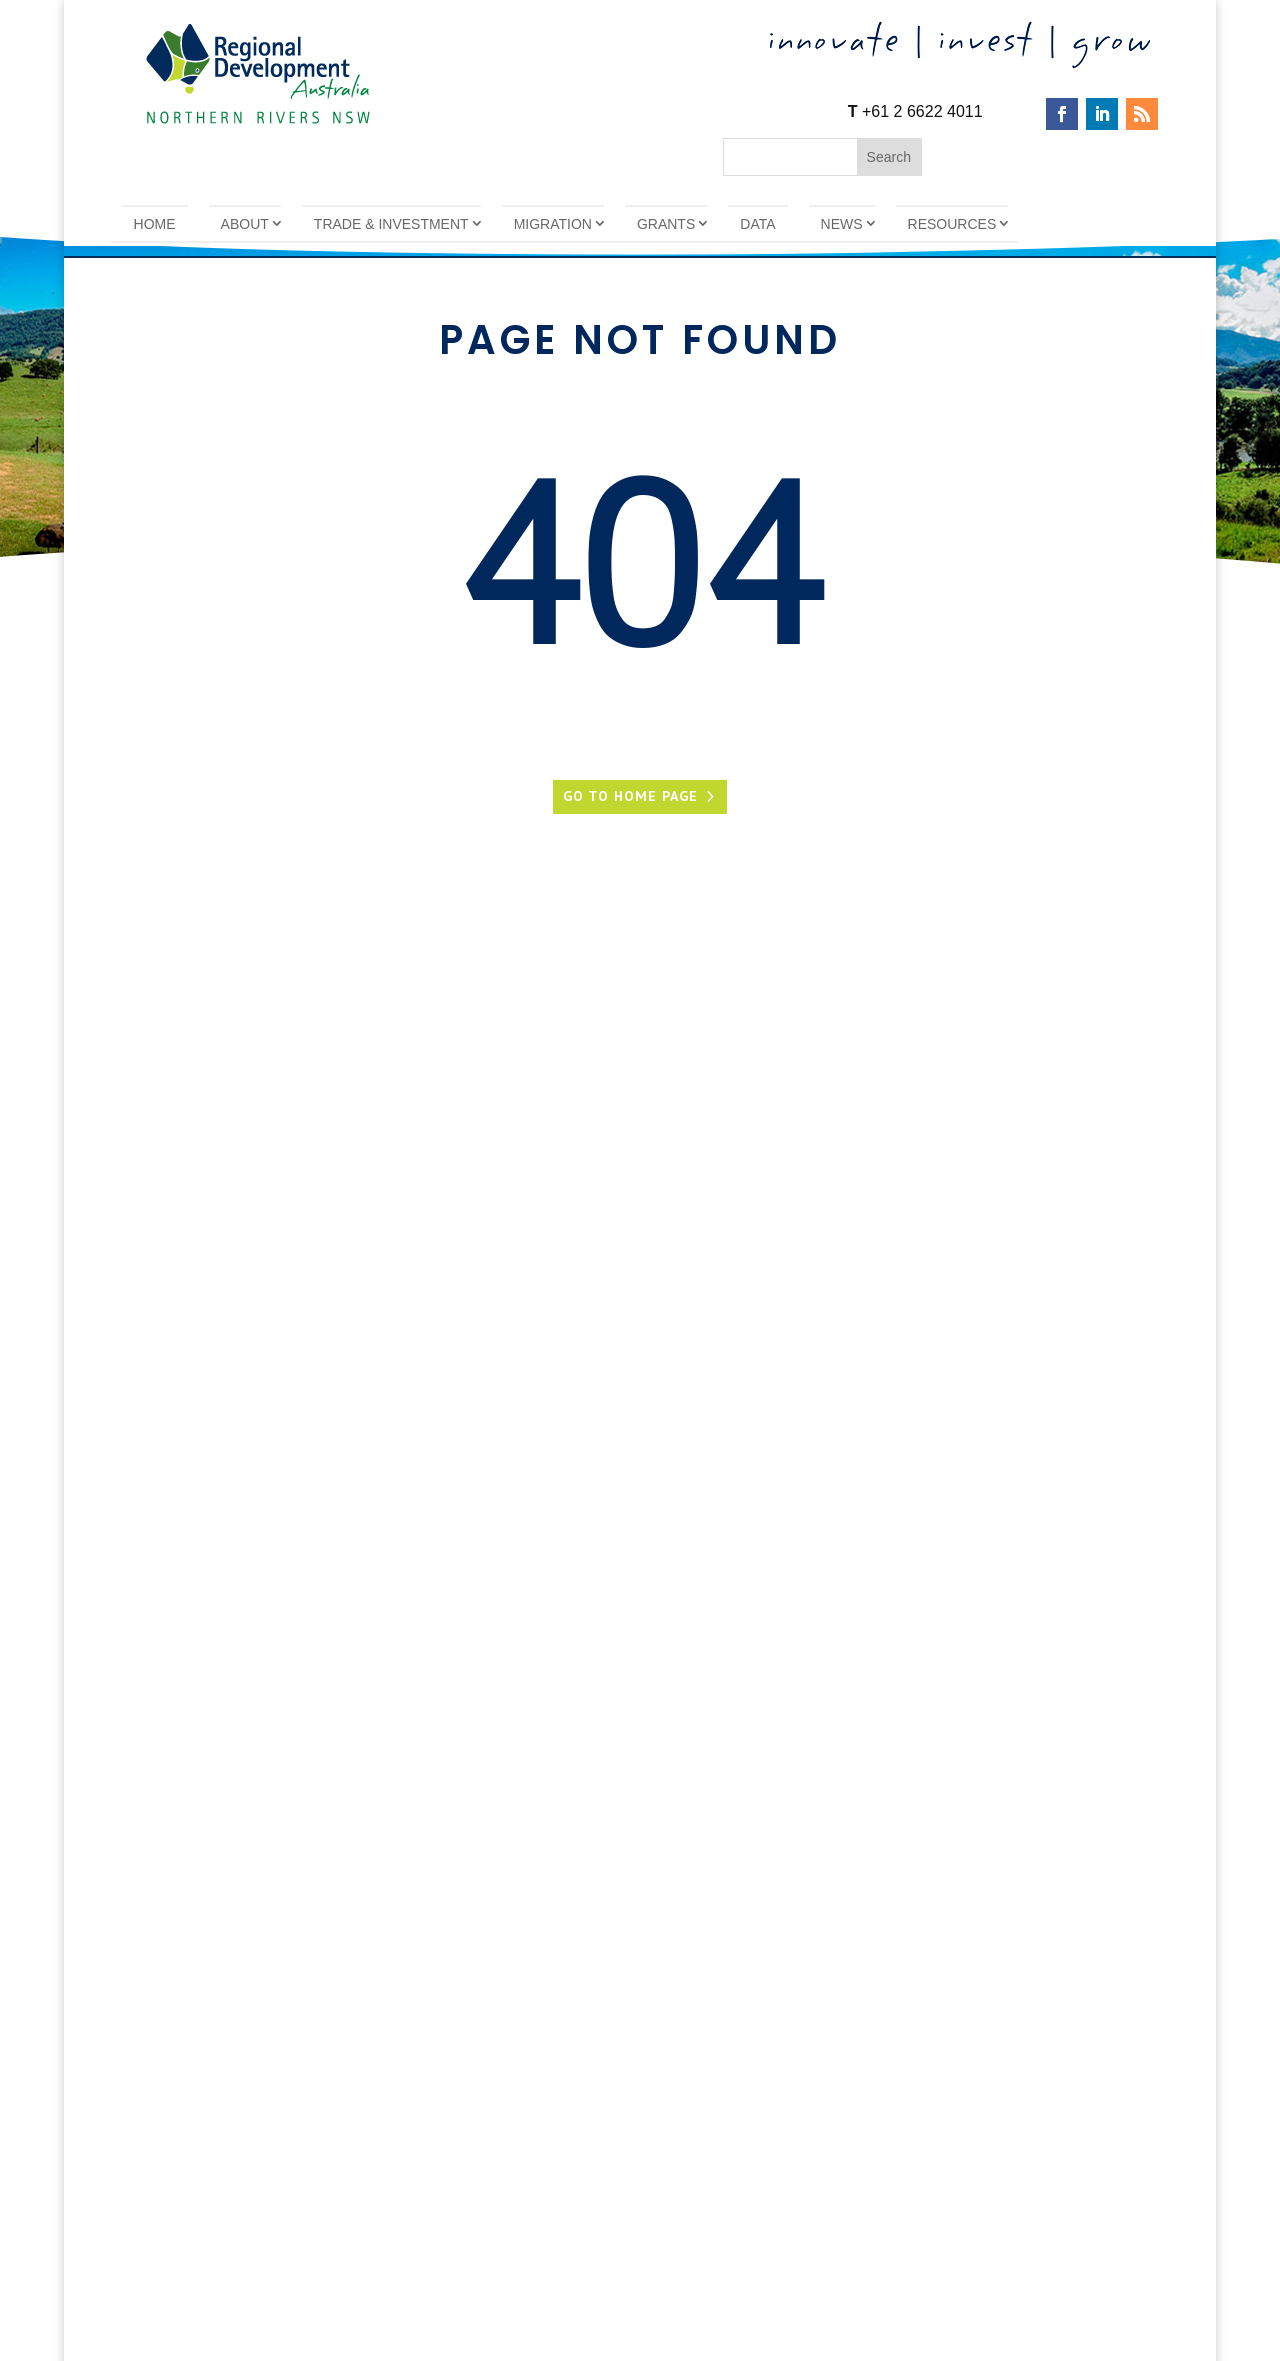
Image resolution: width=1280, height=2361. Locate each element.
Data (757, 224)
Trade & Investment (391, 224)
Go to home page (630, 796)
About (245, 224)
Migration (553, 224)
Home (155, 224)
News (842, 224)
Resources (952, 224)
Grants (666, 224)
